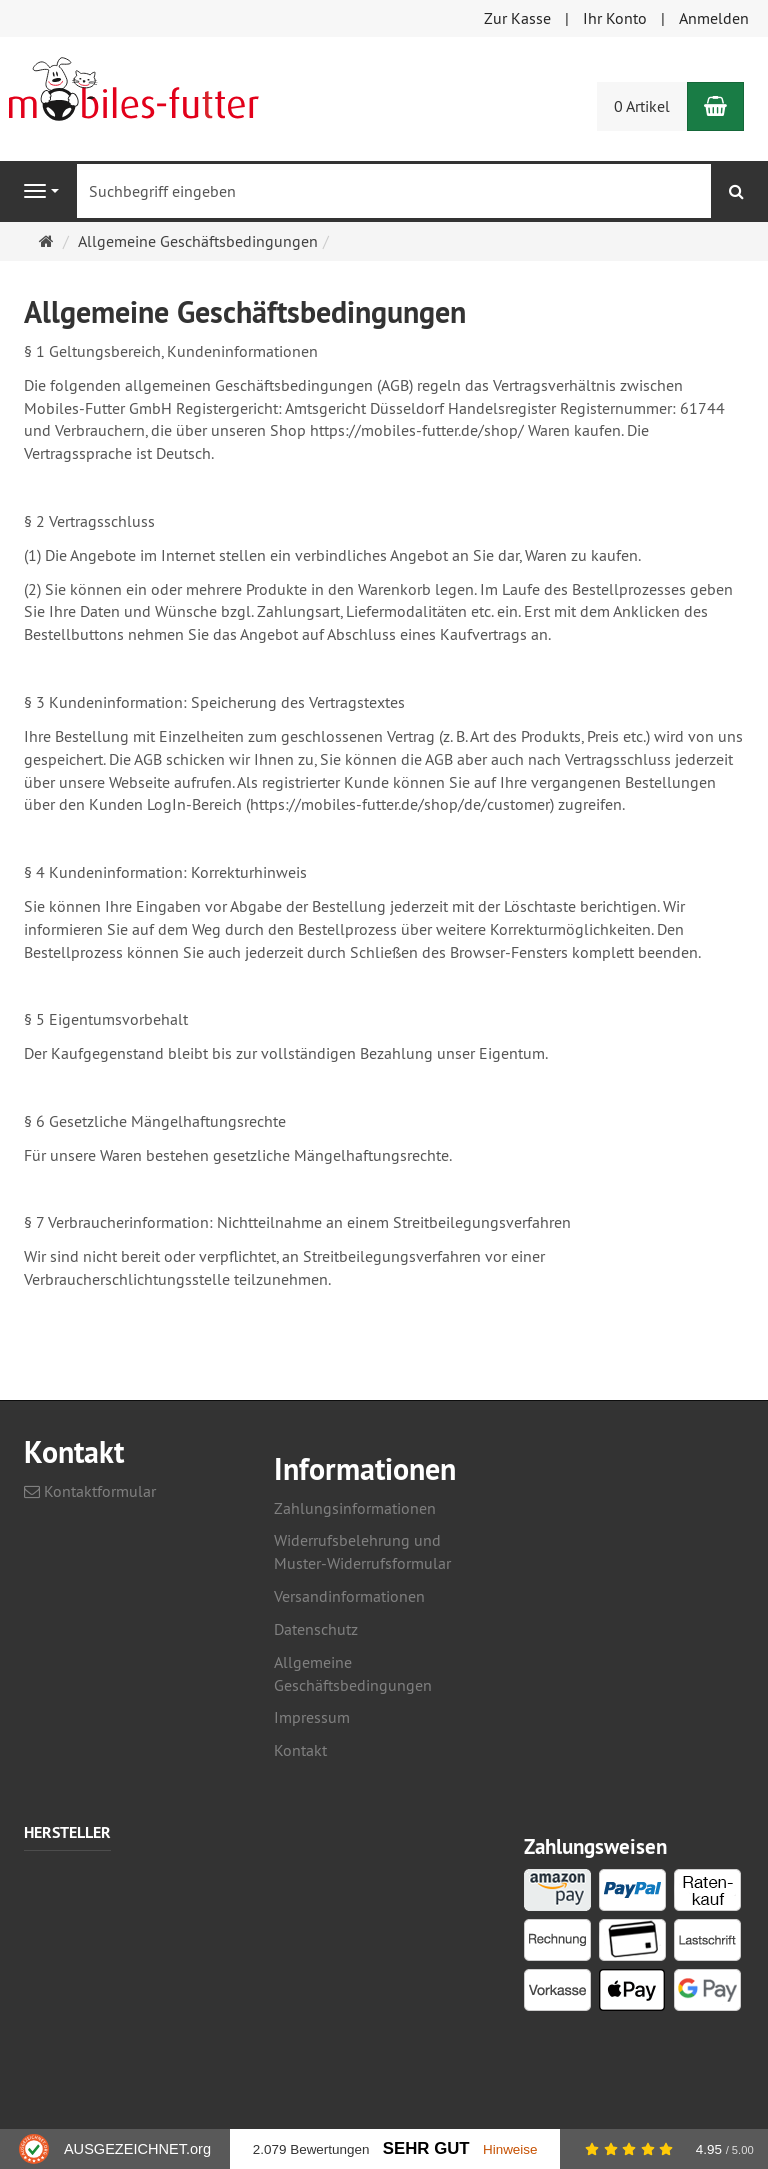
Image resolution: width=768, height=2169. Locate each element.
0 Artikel (642, 106)
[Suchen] (736, 191)
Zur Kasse (517, 18)
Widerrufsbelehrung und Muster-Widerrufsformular (362, 1551)
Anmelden (714, 18)
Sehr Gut (426, 2148)
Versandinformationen (349, 1596)
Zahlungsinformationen (355, 1508)
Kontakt (300, 1750)
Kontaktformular (90, 1491)
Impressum (312, 1717)
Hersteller (67, 1833)
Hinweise (510, 2149)
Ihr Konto (615, 18)
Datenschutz (316, 1629)
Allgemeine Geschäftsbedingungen (353, 1673)
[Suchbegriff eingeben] (394, 191)
